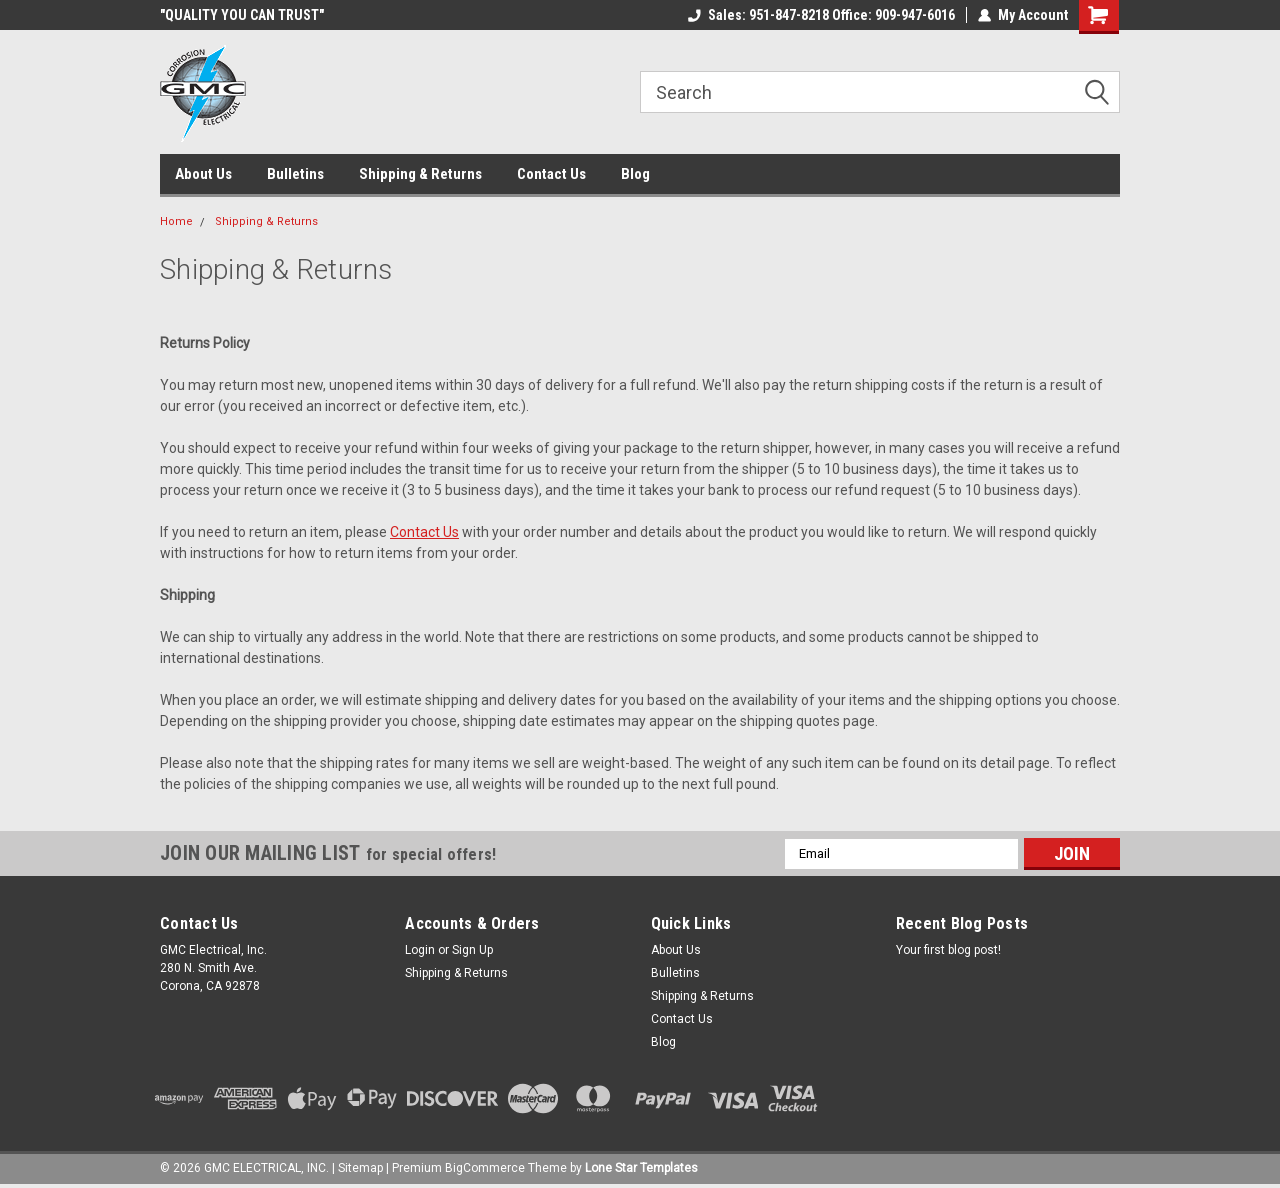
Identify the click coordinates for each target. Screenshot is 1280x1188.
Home (176, 221)
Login (420, 950)
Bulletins (295, 174)
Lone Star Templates (641, 1168)
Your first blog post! (948, 950)
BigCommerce (485, 1168)
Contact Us (551, 174)
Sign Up (472, 950)
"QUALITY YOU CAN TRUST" (242, 15)
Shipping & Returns (420, 174)
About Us (203, 174)
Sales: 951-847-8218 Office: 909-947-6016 (821, 15)
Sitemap (360, 1168)
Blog (635, 174)
